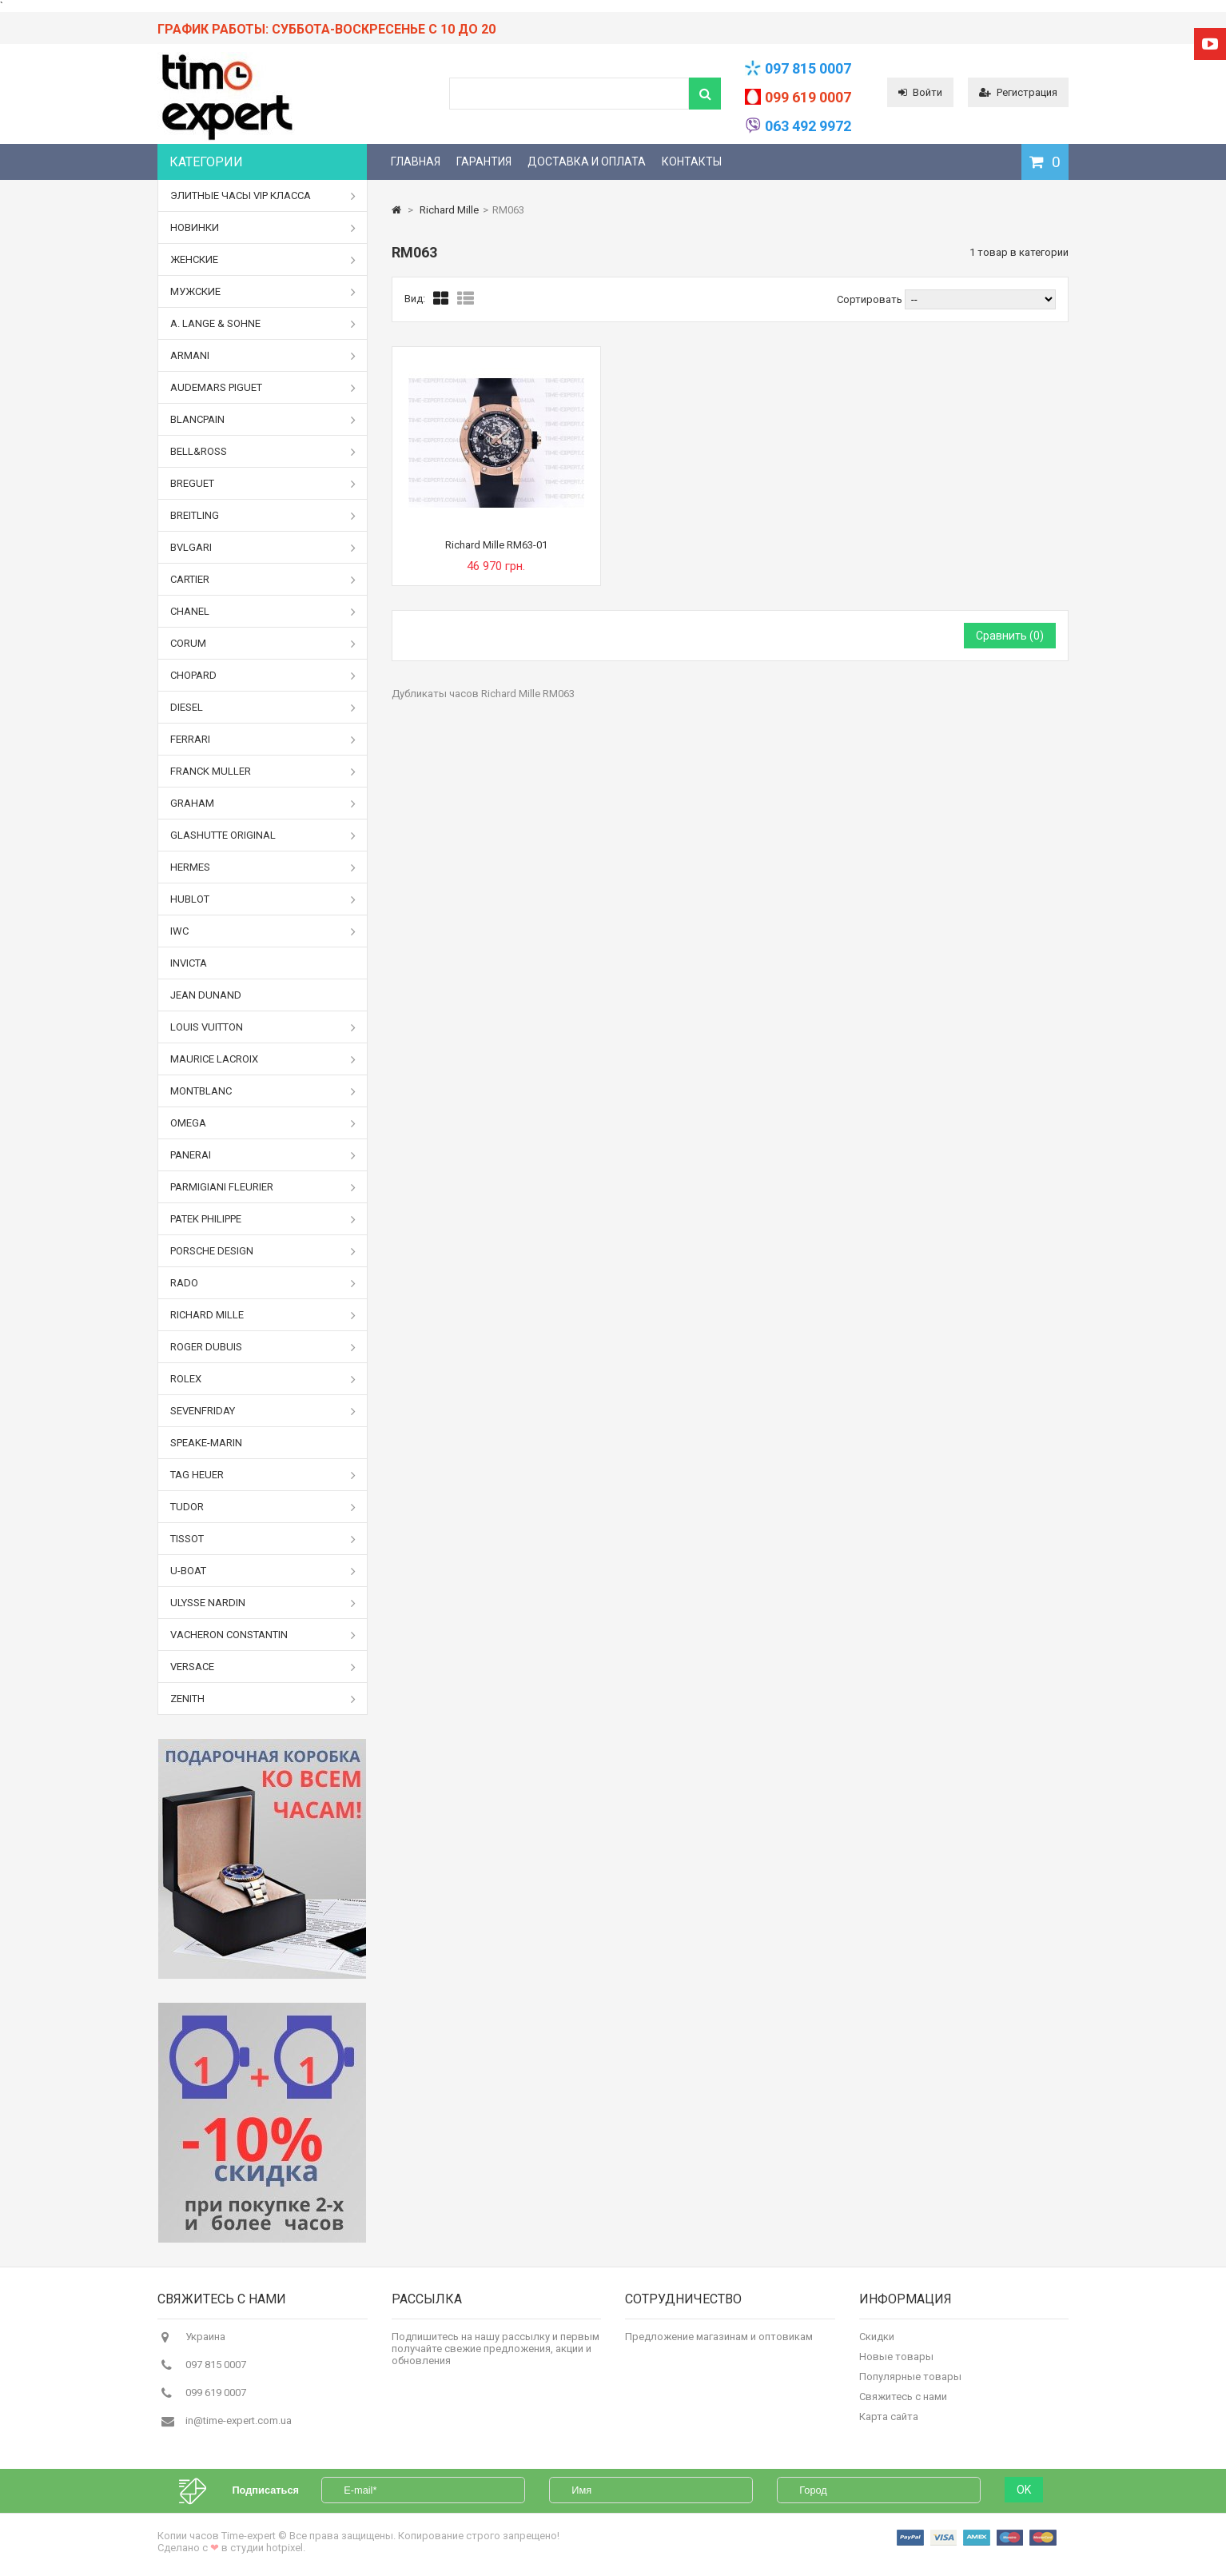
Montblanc (263, 1091)
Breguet (263, 483)
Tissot (263, 1539)
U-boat (263, 1571)
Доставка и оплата (586, 161)
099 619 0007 (808, 97)
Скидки (876, 2341)
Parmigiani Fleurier (263, 1187)
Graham (263, 803)
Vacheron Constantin (263, 1635)
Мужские (263, 291)
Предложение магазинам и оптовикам (719, 2341)
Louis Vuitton (263, 1027)
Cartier (263, 579)
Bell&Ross (263, 451)
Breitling (263, 515)
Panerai (263, 1155)
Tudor (263, 1507)
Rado (263, 1283)
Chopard (263, 675)
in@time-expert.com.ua (238, 2425)
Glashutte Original (263, 835)
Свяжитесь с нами (903, 2401)
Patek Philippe (263, 1219)
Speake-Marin (206, 1443)
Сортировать (869, 299)
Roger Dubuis (263, 1347)
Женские (263, 259)
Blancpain (263, 419)
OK (1024, 2484)
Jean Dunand (205, 995)
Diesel (263, 707)
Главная (415, 161)
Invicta (188, 963)
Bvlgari (263, 547)
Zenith (263, 1699)
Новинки (263, 227)
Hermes (263, 867)
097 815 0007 (808, 68)
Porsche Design (263, 1251)
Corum (263, 643)
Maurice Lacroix (263, 1059)
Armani (263, 355)
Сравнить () (1010, 635)
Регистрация (1018, 92)
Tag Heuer (263, 1475)
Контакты (692, 161)
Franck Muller (263, 771)
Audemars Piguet (263, 387)
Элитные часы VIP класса (263, 195)
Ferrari (263, 739)
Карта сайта (888, 2421)
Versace (263, 1667)
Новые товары (896, 2361)
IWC (263, 931)
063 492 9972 (808, 126)
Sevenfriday (263, 1411)
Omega (263, 1123)
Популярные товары (910, 2381)
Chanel (263, 611)
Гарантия (483, 161)
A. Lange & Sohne (263, 323)
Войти (920, 92)
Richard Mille (263, 1315)
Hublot (263, 899)
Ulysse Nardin (263, 1603)
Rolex (263, 1379)
